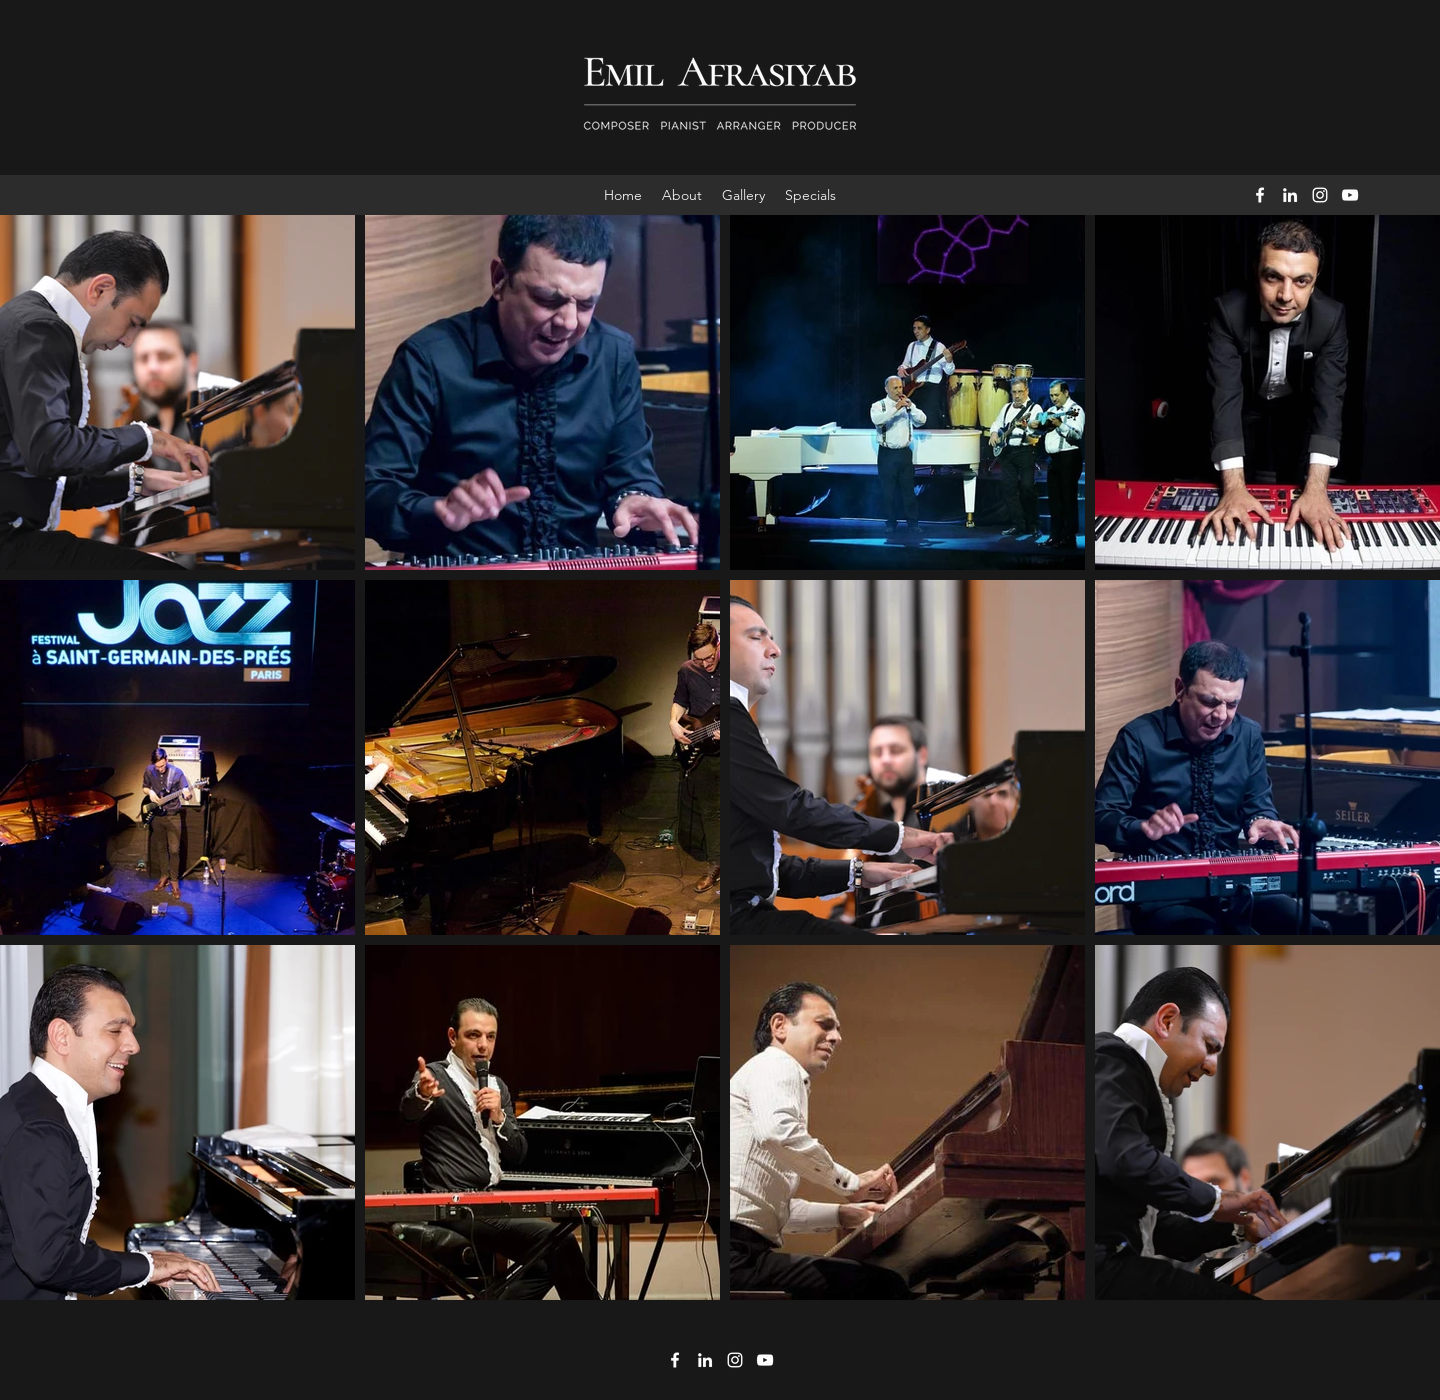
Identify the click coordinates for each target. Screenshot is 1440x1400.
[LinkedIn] (1290, 195)
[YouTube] (1350, 195)
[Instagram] (1320, 195)
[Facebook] (1260, 195)
